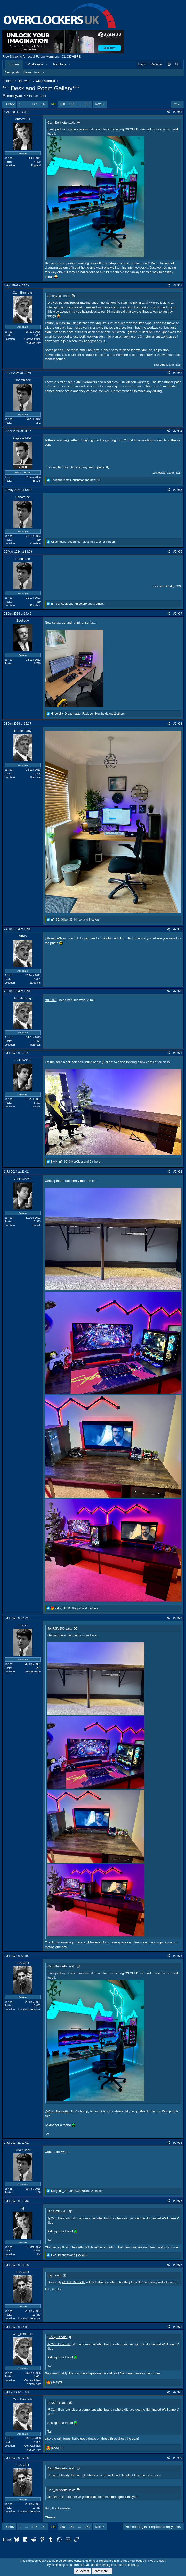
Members (59, 64)
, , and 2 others (88, 713)
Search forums (33, 72)
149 (53, 104)
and (69, 2255)
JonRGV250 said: (59, 1628)
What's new (35, 64)
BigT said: (54, 2275)
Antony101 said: (58, 296)
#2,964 (177, 431)
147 (34, 104)
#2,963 (177, 373)
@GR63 (50, 1000)
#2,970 (177, 991)
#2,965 (177, 490)
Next (98, 104)
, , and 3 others (77, 603)
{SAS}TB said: (57, 2211)
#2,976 (177, 2201)
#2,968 (177, 723)
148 (43, 104)
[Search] (177, 64)
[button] (46, 64)
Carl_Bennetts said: (61, 122)
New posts (12, 72)
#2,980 (177, 2458)
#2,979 (177, 2392)
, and (76, 480)
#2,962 (177, 285)
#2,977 (177, 2265)
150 (62, 104)
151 (71, 104)
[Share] (168, 112)
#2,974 (177, 1955)
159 (87, 104)
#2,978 (177, 2326)
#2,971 (177, 1053)
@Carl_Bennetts (57, 2111)
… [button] (26, 104)
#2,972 (177, 1171)
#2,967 (177, 613)
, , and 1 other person (83, 541)
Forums (14, 64)
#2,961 (177, 112)
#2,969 (177, 929)
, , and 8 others (75, 919)
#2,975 (177, 2142)
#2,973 (177, 1618)
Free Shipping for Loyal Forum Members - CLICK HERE (41, 56)
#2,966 (177, 551)
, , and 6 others (75, 1161)
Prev (11, 104)
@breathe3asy (55, 938)
